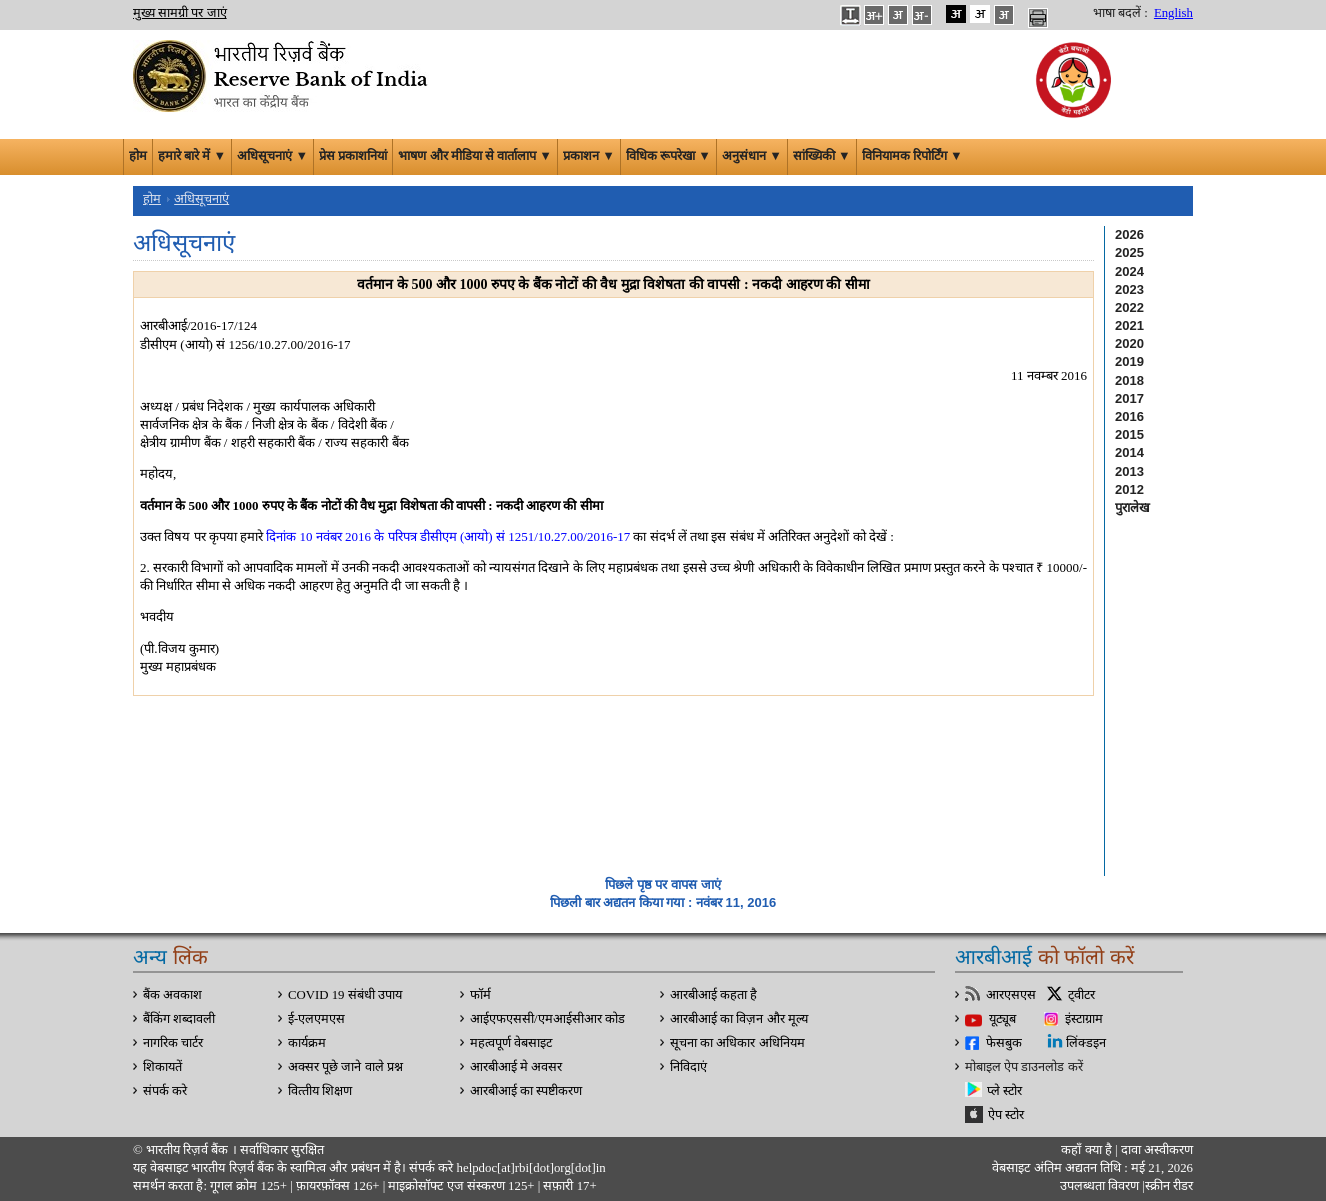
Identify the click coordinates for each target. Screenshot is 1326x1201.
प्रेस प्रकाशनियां (353, 156)
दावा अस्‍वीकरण (1157, 1150)
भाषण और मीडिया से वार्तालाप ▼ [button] (475, 156)
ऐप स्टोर (1006, 1115)
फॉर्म (480, 995)
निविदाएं (688, 1067)
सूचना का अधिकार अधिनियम (737, 1043)
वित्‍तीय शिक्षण (320, 1091)
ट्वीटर (1081, 995)
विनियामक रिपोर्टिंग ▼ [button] (912, 156)
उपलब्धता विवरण (1099, 1186)
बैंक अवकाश (172, 995)
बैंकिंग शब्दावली (179, 1019)
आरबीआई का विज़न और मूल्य (739, 1019)
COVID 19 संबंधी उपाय (345, 995)
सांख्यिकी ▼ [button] (822, 156)
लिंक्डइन (1086, 1043)
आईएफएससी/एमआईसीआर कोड (547, 1019)
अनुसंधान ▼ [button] (752, 156)
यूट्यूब (1002, 1019)
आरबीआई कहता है (713, 995)
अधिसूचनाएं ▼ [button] (272, 156)
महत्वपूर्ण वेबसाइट (511, 1043)
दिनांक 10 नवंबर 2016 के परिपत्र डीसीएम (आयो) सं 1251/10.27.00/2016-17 (448, 536)
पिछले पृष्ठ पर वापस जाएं (662, 884)
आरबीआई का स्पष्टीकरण (526, 1091)
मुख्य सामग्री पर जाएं (180, 13)
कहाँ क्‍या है (1088, 1150)
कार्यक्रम (307, 1043)
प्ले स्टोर (1004, 1091)
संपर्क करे (165, 1091)
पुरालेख (1132, 507)
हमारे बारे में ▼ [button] (192, 156)
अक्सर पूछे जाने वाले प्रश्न (345, 1067)
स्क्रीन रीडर (1169, 1186)
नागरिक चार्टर (173, 1043)
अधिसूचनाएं (201, 199)
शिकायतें (162, 1067)
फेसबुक (1004, 1043)
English (1173, 13)
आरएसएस (1011, 995)
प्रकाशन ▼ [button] (589, 156)
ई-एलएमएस (316, 1019)
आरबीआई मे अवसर (516, 1067)
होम (138, 156)
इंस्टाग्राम (1084, 1019)
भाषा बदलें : (1120, 13)
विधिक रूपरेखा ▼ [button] (668, 156)
